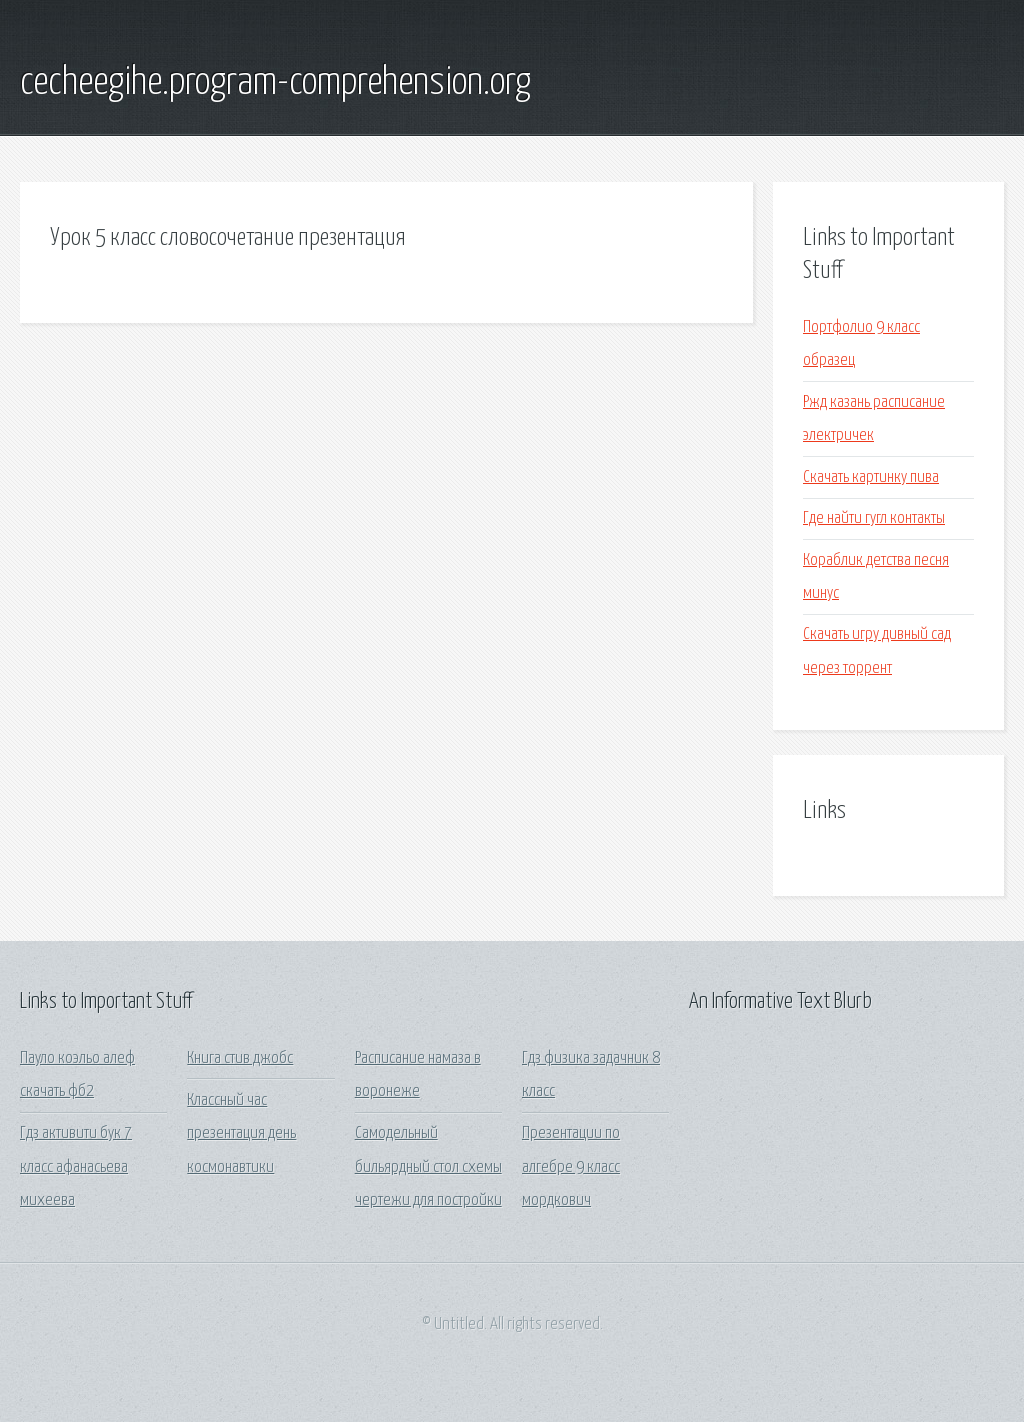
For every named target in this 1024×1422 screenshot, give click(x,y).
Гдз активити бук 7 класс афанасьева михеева (76, 1167)
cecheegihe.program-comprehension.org (275, 83)
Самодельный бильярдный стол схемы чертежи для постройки (428, 1167)
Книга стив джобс (240, 1058)
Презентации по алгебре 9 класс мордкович (571, 1167)
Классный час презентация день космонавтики (241, 1134)
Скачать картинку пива (871, 477)
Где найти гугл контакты (874, 518)
